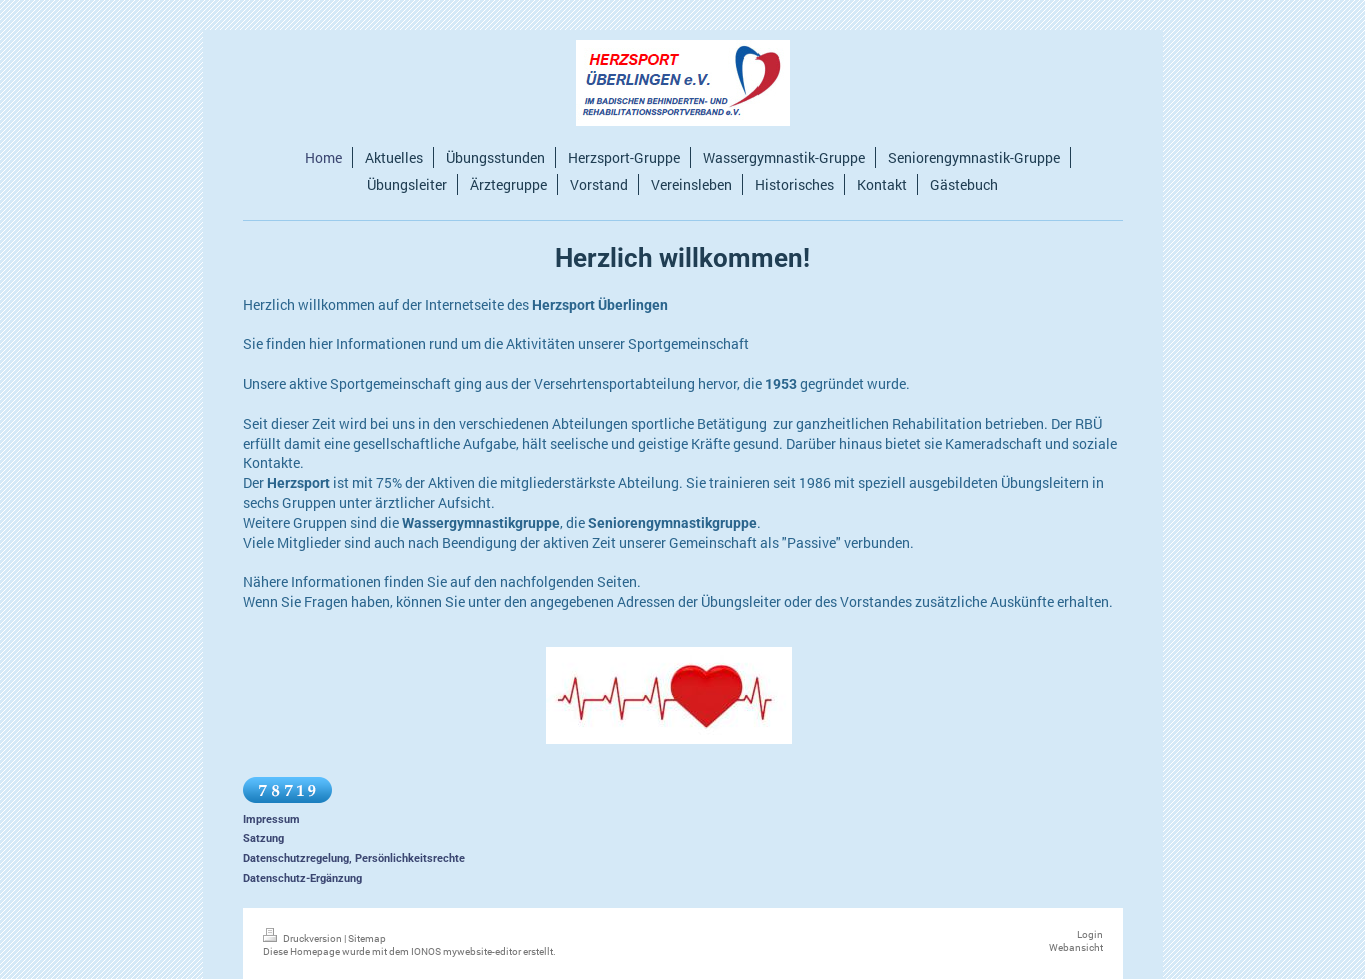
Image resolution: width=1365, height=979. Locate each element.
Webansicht (1076, 947)
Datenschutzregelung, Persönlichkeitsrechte (354, 858)
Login (1090, 934)
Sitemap (367, 938)
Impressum (271, 819)
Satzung (263, 838)
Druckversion (303, 938)
